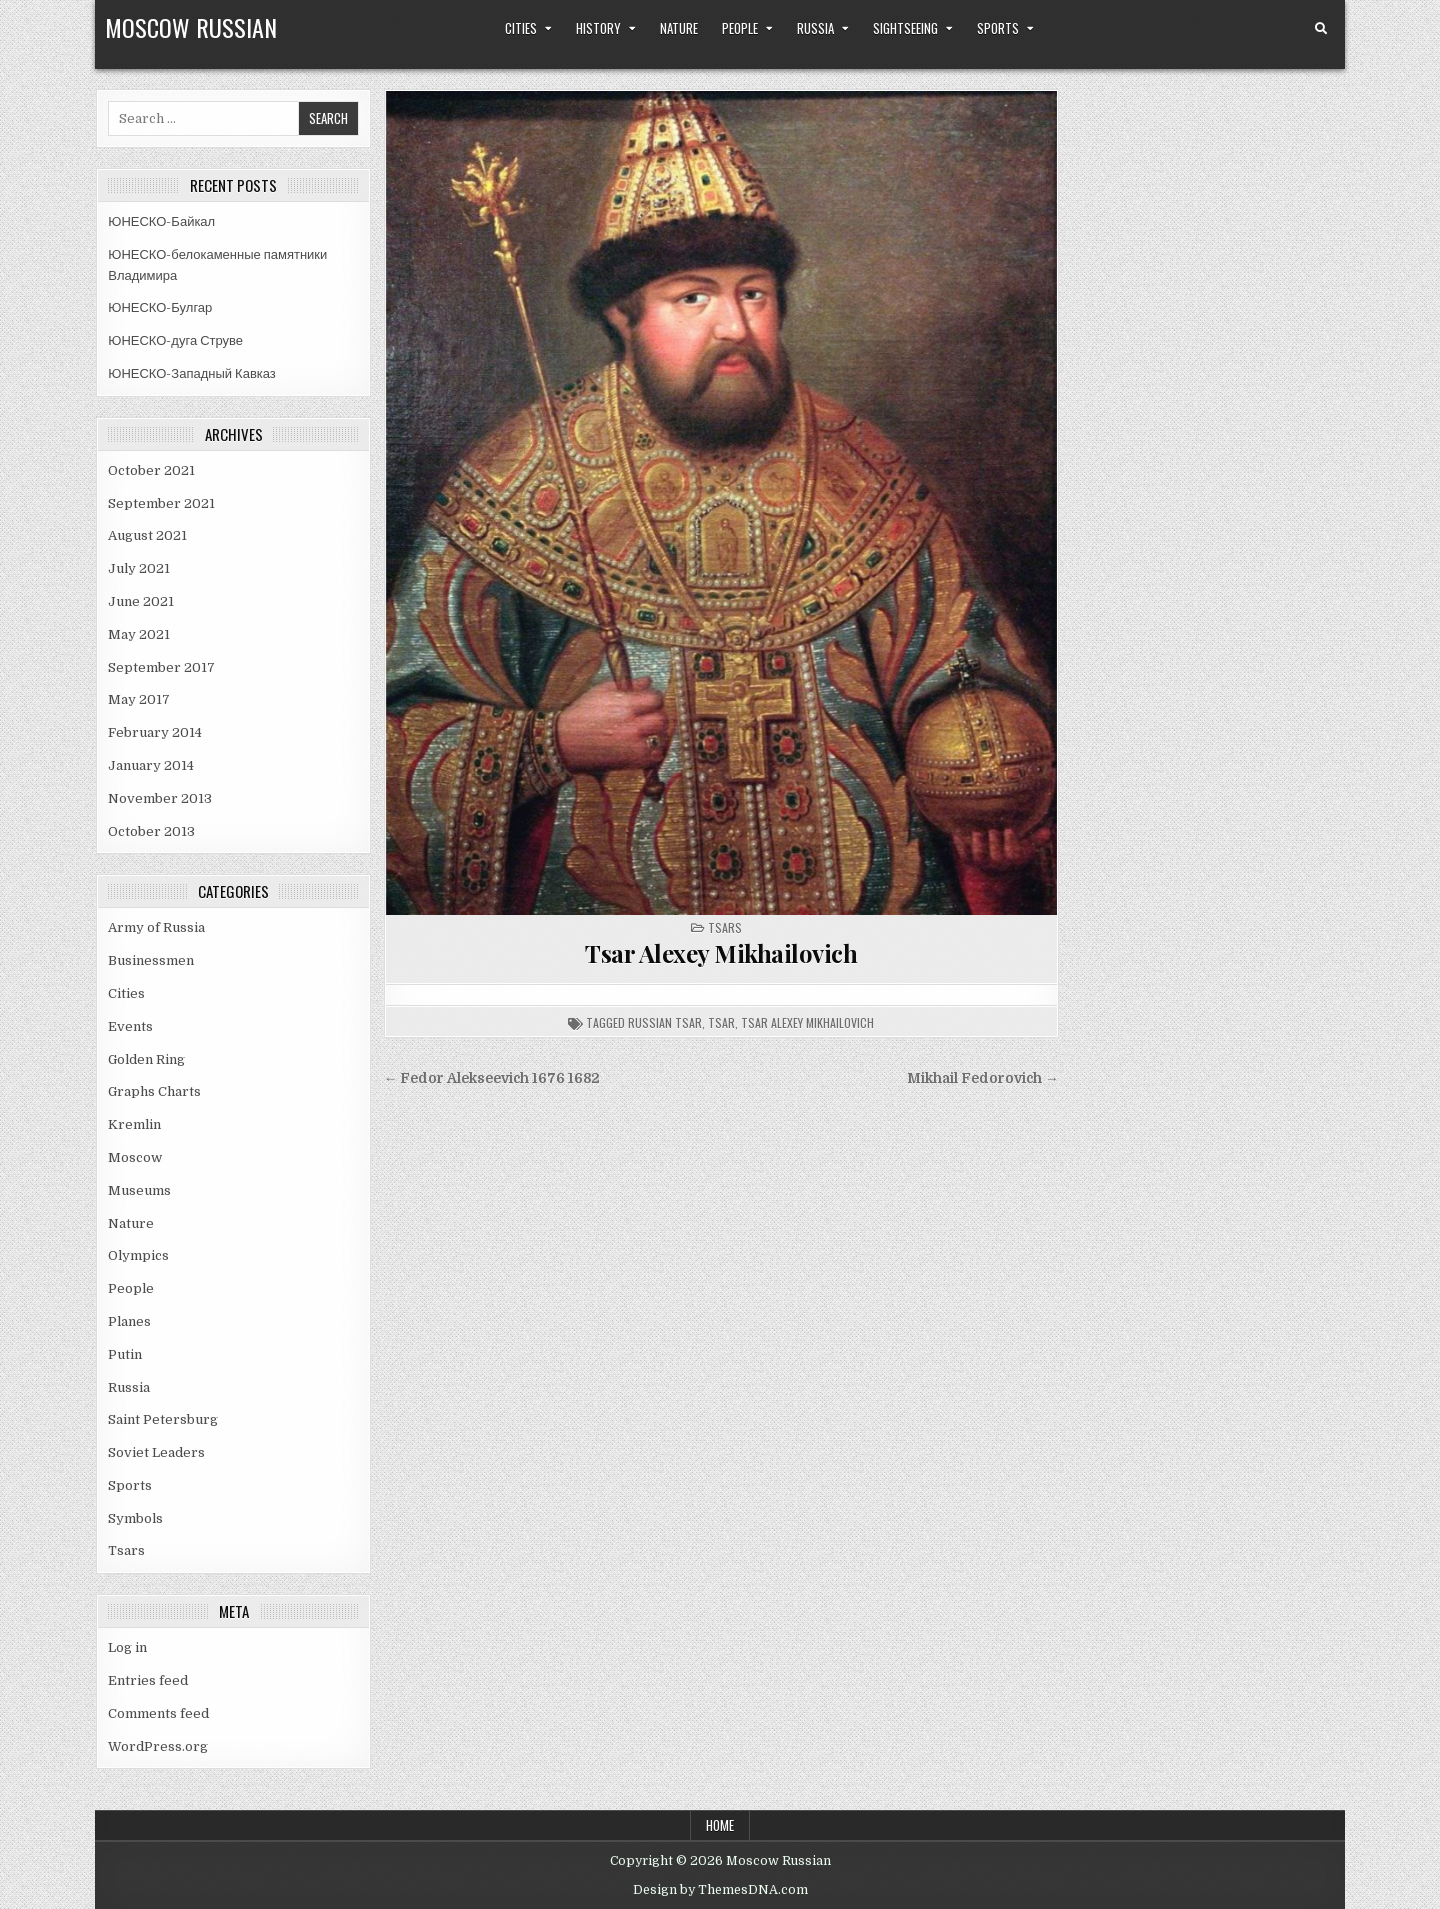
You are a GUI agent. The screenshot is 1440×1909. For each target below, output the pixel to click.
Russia (815, 28)
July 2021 (139, 568)
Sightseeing (905, 28)
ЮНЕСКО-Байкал (161, 221)
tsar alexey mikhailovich (807, 1022)
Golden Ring (146, 1059)
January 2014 (151, 765)
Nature (679, 28)
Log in (127, 1647)
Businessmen (151, 960)
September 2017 (161, 667)
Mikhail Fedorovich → (983, 1078)
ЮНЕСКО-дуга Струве (175, 340)
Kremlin (134, 1124)
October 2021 (151, 470)
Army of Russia (156, 927)
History (598, 28)
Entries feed (148, 1680)
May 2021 (139, 634)
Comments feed (158, 1713)
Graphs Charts (154, 1091)
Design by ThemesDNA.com (720, 1890)
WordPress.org (158, 1746)
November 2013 (160, 798)
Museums (139, 1190)
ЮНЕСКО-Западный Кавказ (192, 373)
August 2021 (147, 535)
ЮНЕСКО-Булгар (160, 307)
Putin (125, 1354)
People (740, 28)
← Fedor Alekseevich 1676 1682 (492, 1078)
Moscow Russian (191, 27)
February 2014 (155, 732)
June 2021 (141, 601)
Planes (129, 1321)
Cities (521, 28)
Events (130, 1026)
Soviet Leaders (156, 1452)
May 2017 (139, 699)
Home (720, 1825)
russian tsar (665, 1022)
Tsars (126, 1550)
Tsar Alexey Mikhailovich (721, 953)
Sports (998, 28)
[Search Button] (1321, 29)
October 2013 (151, 831)
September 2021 (161, 503)
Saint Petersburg (163, 1419)
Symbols (135, 1518)
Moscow (135, 1157)
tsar (721, 1022)
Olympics (138, 1255)
